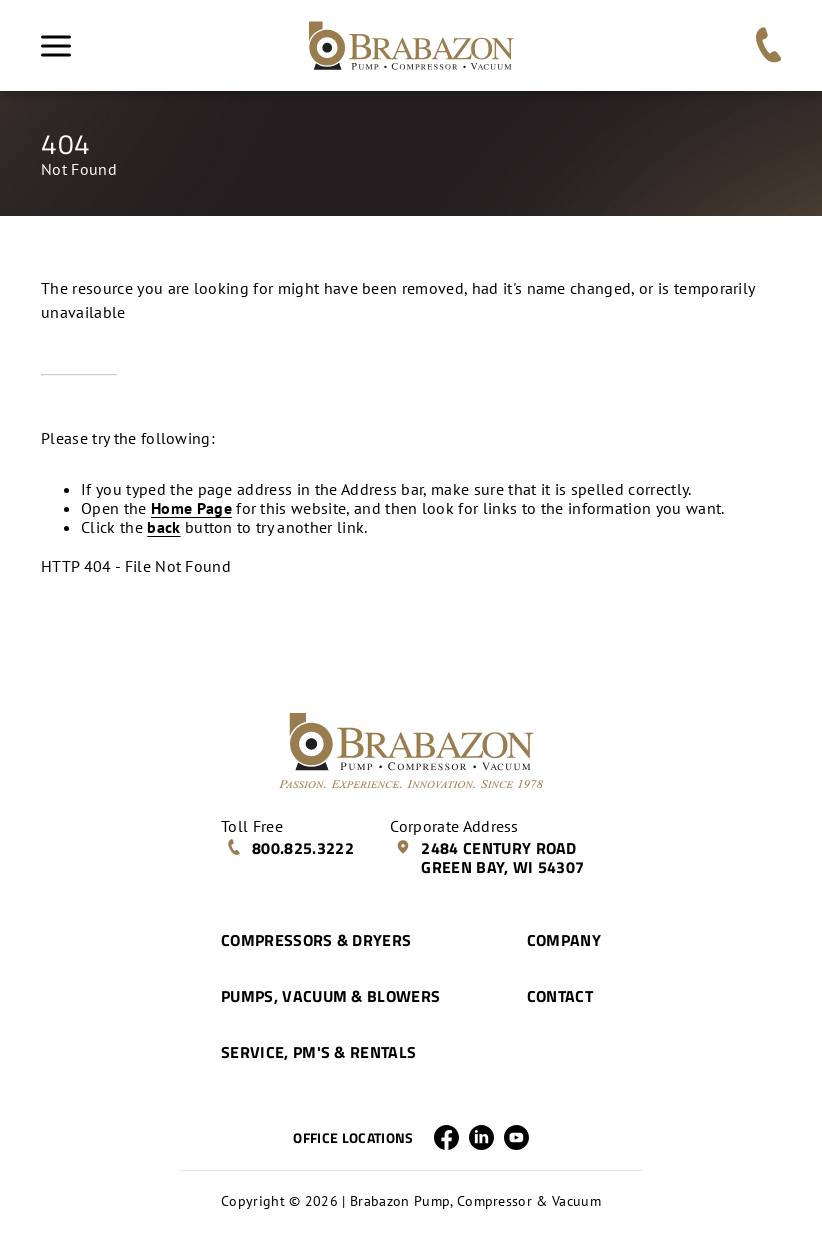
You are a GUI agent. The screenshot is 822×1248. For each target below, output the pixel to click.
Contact (560, 996)
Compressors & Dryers (316, 940)
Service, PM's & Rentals (318, 1052)
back (163, 527)
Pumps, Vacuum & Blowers (330, 996)
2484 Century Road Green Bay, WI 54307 (489, 857)
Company (564, 940)
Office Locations (353, 1138)
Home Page (191, 508)
